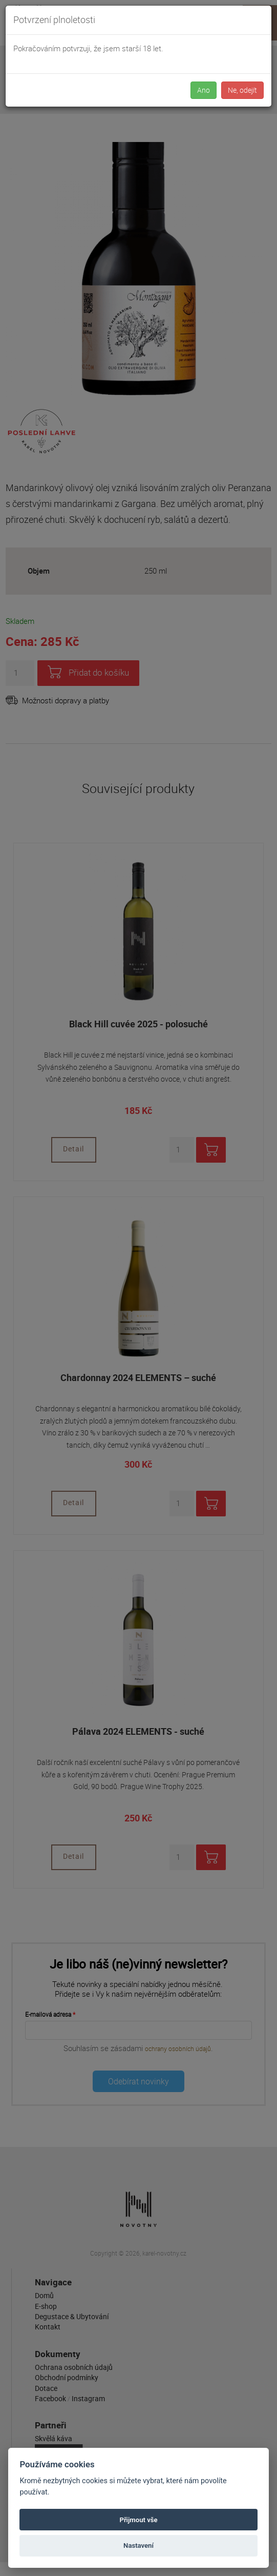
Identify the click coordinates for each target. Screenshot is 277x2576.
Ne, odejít (242, 90)
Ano (203, 90)
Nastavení (138, 2545)
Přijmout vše (138, 2520)
